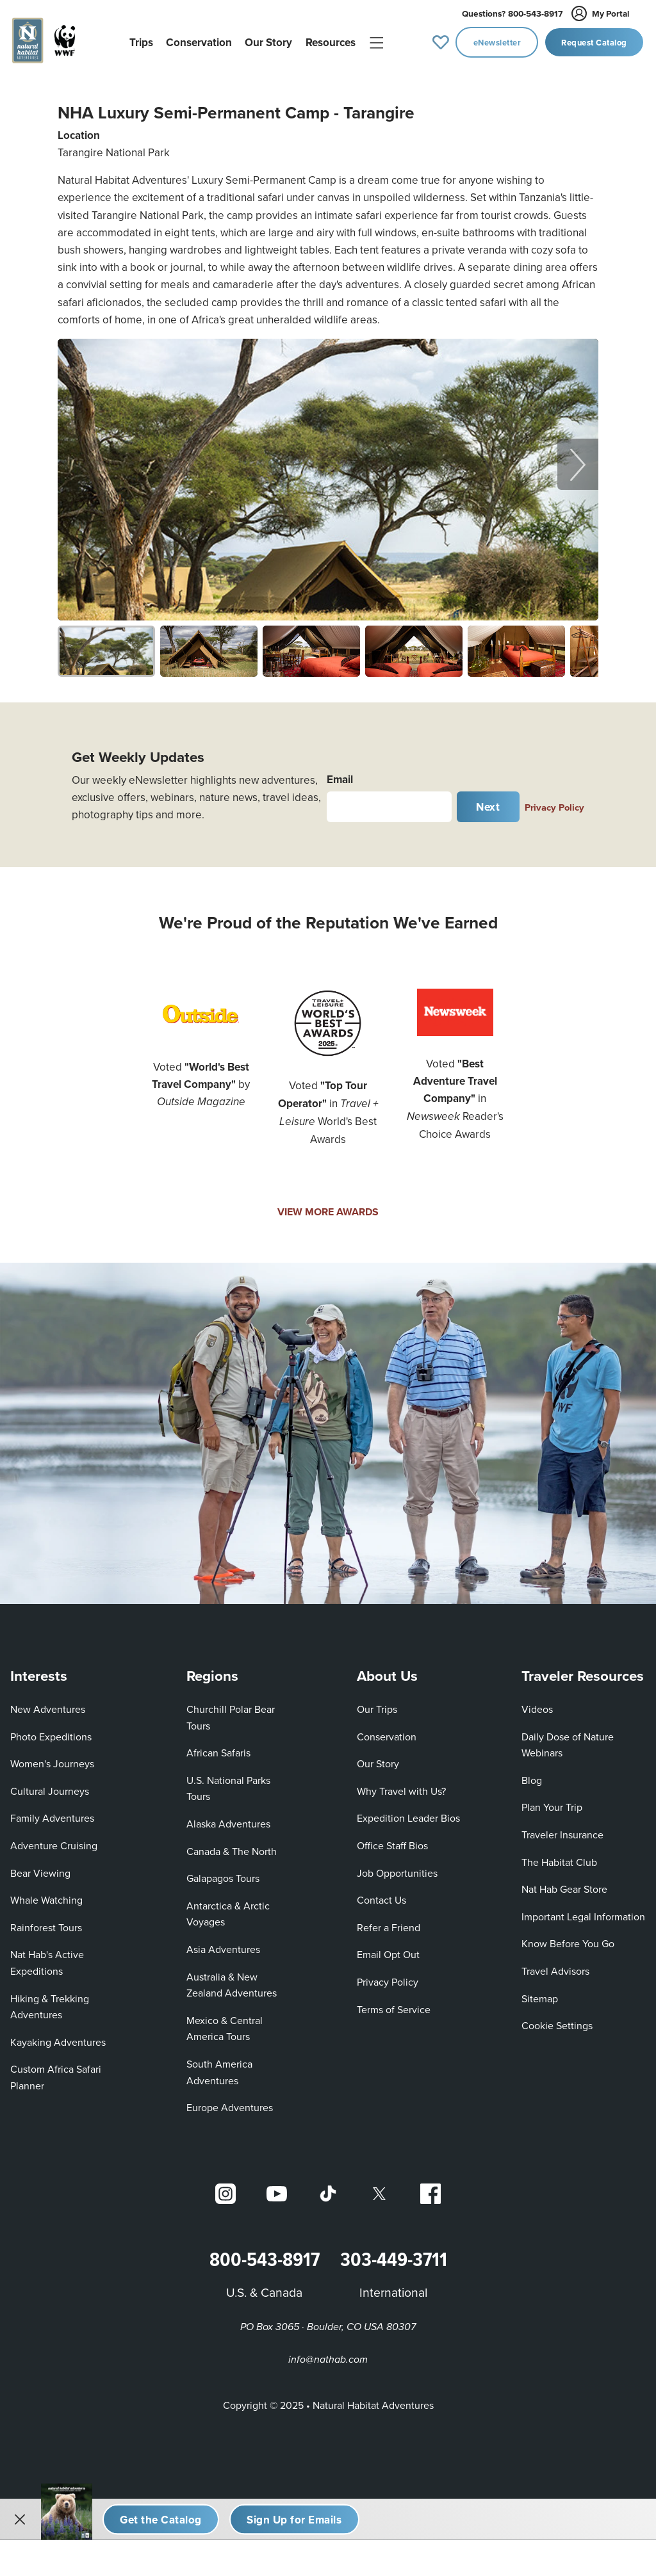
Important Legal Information (583, 1911)
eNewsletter (497, 42)
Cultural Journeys (49, 1786)
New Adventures (47, 1704)
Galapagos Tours (222, 1874)
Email (340, 774)
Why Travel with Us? (401, 1786)
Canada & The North (231, 1846)
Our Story (378, 1759)
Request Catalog (594, 42)
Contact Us (381, 1895)
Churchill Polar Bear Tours (230, 1712)
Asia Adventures (223, 1945)
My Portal (601, 13)
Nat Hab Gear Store (564, 1884)
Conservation (386, 1731)
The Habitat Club (559, 1857)
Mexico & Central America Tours (224, 2023)
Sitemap (539, 1993)
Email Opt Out (388, 1950)
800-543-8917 (512, 13)
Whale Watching (46, 1895)
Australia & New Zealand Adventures (231, 1979)
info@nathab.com (328, 2355)
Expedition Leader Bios (408, 1813)
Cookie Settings (557, 2021)
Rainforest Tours (46, 1922)
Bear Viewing (40, 1868)
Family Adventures (52, 1813)
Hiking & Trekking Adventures (49, 2001)
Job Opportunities (397, 1868)
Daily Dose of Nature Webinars (567, 1739)
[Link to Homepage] (46, 42)
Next (488, 801)
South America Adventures (219, 2067)
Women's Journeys (52, 1759)
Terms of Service (393, 2004)
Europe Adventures (229, 2103)
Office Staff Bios (392, 1841)
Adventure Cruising (53, 1841)
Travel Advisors (555, 1966)
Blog (531, 1775)
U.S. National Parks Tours (228, 1783)
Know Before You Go (567, 1939)
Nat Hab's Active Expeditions (47, 1958)
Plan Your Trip (551, 1802)
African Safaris (218, 1748)
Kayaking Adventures (58, 2037)
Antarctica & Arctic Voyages (228, 1908)
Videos (537, 1704)
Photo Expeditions (51, 1731)
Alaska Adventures (228, 1819)
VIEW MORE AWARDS (328, 1207)
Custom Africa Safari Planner (55, 2072)
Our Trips (377, 1704)
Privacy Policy (554, 802)
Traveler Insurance (562, 1830)
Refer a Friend (388, 1922)
